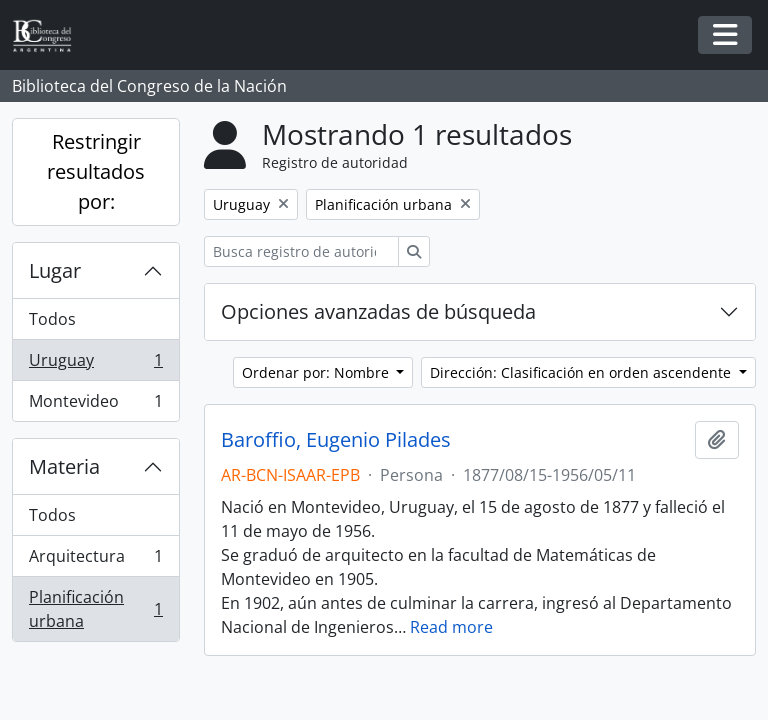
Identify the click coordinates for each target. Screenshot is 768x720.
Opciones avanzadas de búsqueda (378, 311)
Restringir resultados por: (96, 171)
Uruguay (95, 364)
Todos (52, 319)
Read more (451, 627)
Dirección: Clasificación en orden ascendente (582, 372)
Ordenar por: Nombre (317, 372)
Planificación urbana (95, 609)
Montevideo (95, 405)
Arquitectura (95, 560)
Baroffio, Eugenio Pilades (336, 440)
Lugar (55, 270)
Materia (64, 466)
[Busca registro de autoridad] (301, 251)
